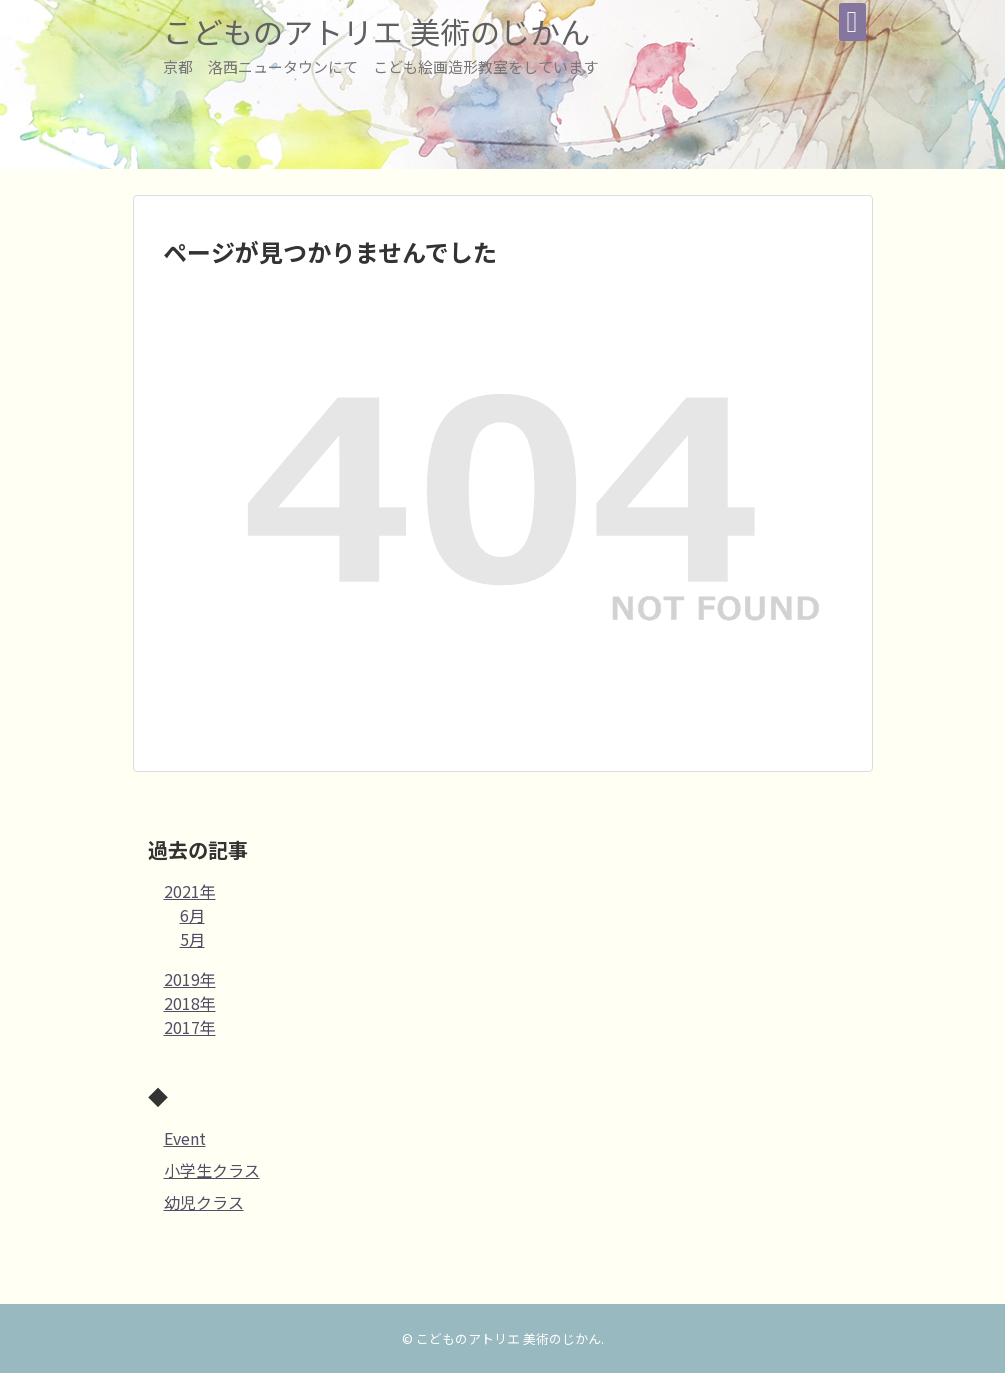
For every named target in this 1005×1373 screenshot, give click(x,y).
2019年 (190, 979)
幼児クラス (204, 1202)
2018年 (190, 1003)
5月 (192, 939)
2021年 (190, 891)
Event (185, 1138)
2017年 (190, 1027)
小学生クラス (212, 1170)
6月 (192, 915)
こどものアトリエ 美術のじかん (376, 31)
